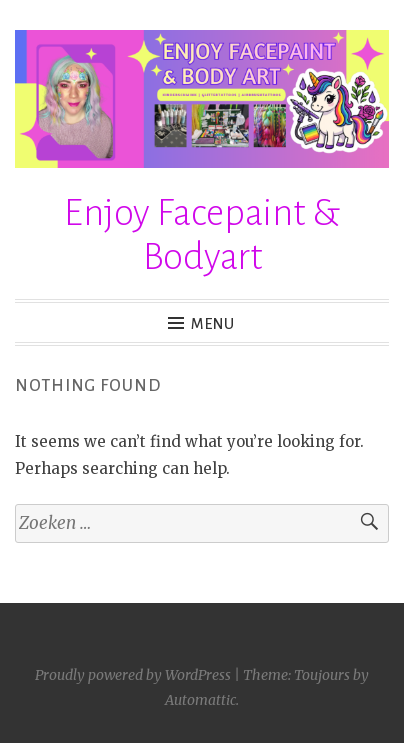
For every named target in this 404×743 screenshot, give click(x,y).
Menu (213, 324)
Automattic (200, 700)
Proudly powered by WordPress (133, 675)
